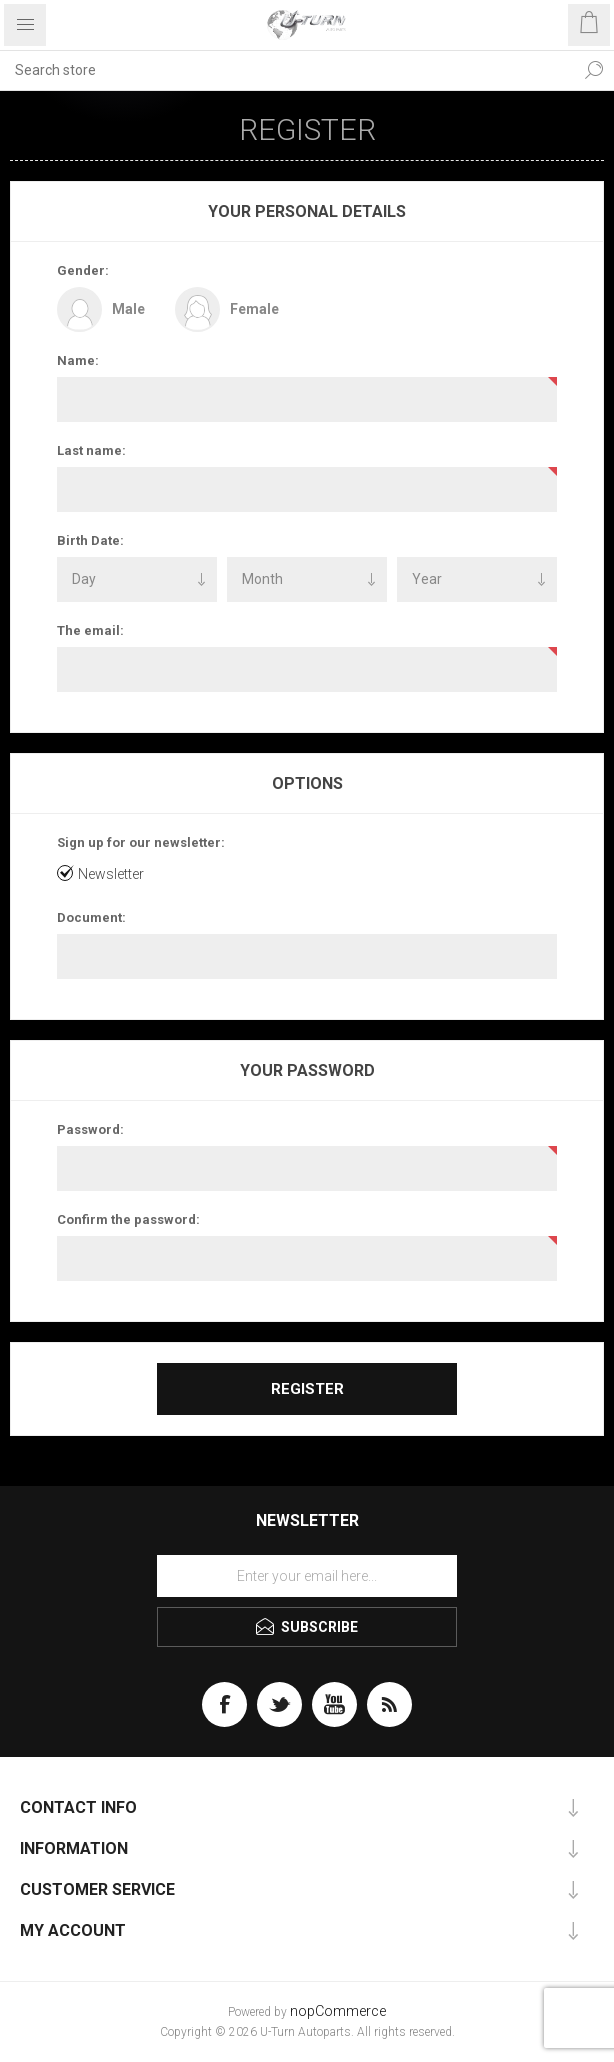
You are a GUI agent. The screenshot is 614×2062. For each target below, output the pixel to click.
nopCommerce (338, 2011)
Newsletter (111, 874)
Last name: (91, 450)
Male (128, 309)
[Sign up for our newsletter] (307, 1576)
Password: (90, 1129)
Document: (91, 917)
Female (254, 309)
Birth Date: (90, 540)
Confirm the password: (128, 1219)
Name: (78, 360)
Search (594, 70)
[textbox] (287, 70)
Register (307, 1389)
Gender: (83, 270)
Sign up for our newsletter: (141, 842)
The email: (90, 630)
